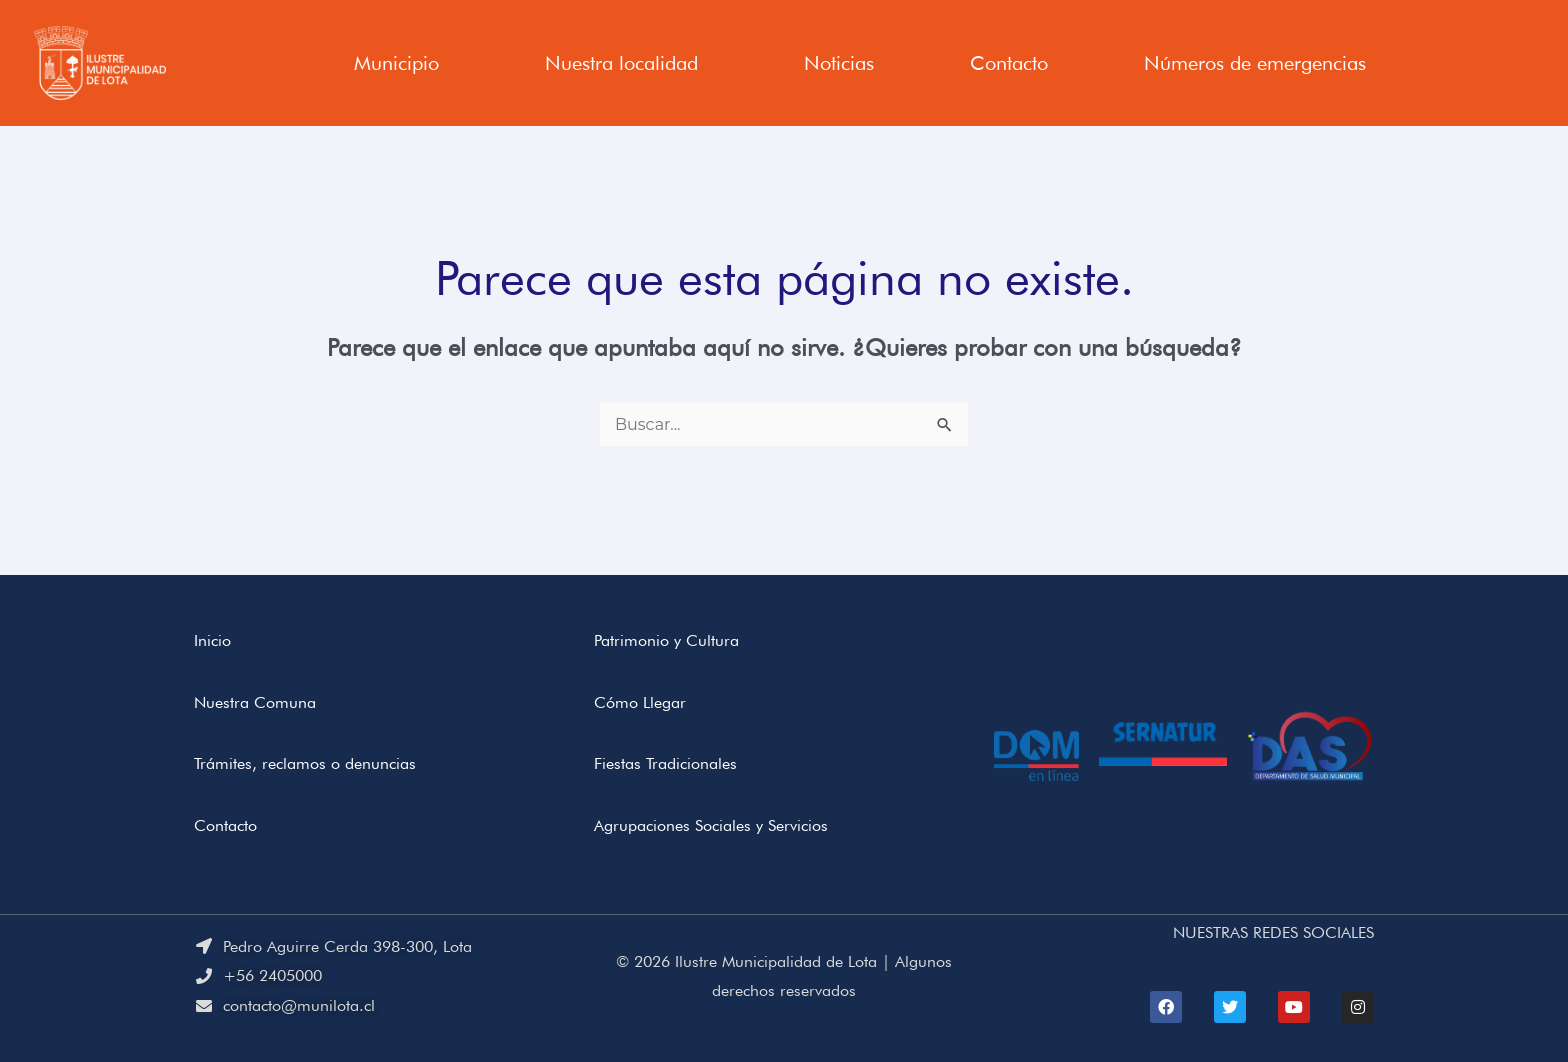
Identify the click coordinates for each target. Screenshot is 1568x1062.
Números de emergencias (1255, 63)
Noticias (839, 63)
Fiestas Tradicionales (665, 763)
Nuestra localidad (621, 63)
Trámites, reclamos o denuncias (305, 763)
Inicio (212, 640)
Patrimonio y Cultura (666, 640)
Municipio (396, 63)
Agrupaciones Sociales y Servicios (711, 825)
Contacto (1009, 63)
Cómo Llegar (640, 702)
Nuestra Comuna (255, 702)
